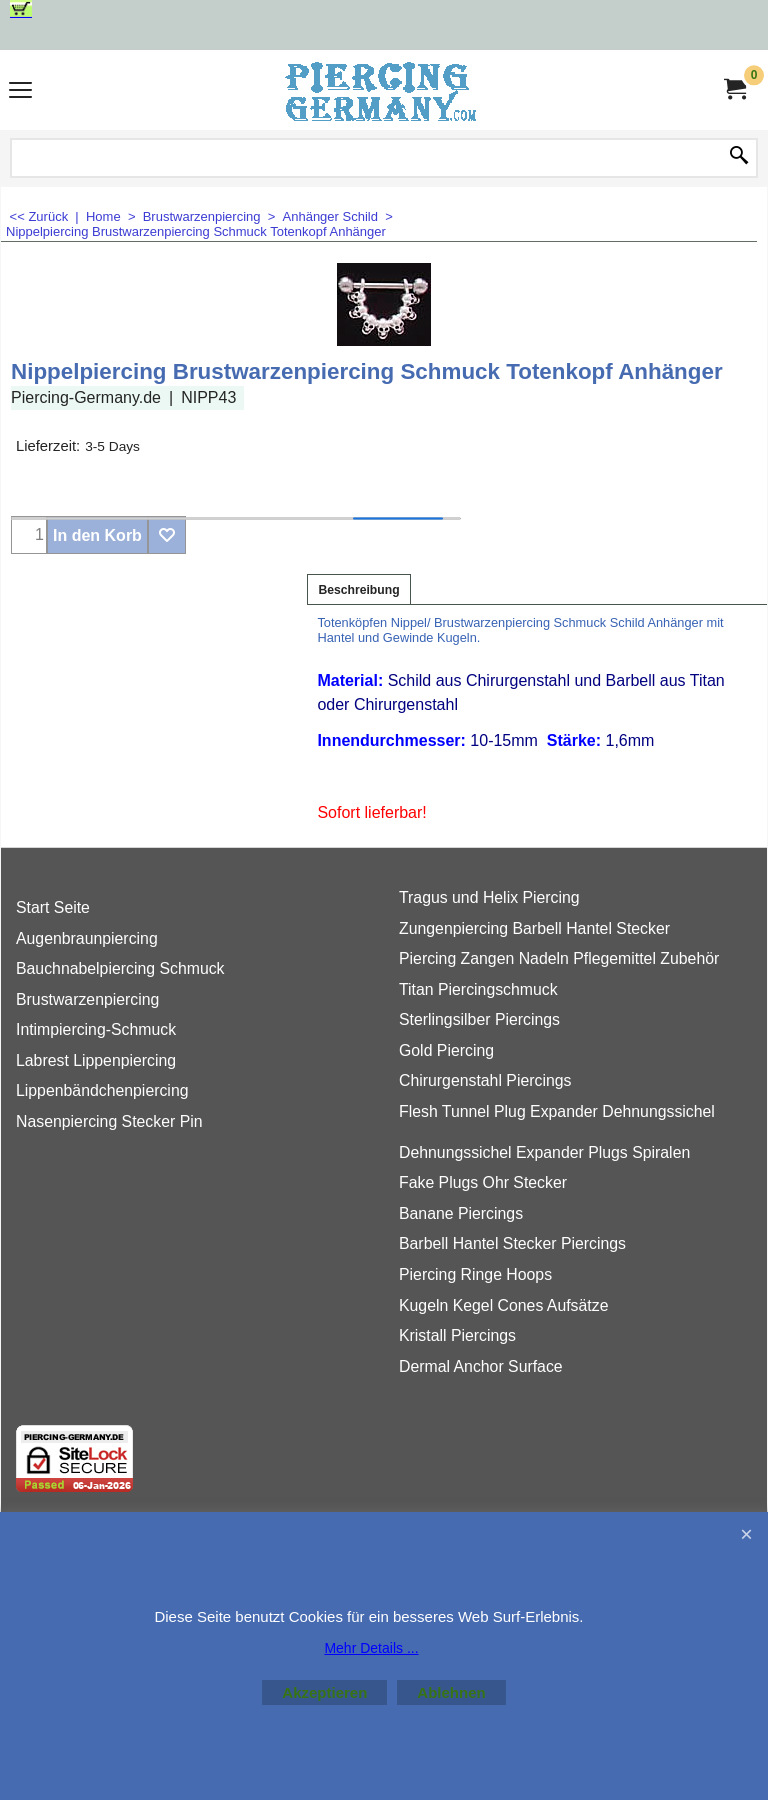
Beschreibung (358, 590)
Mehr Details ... (371, 1648)
